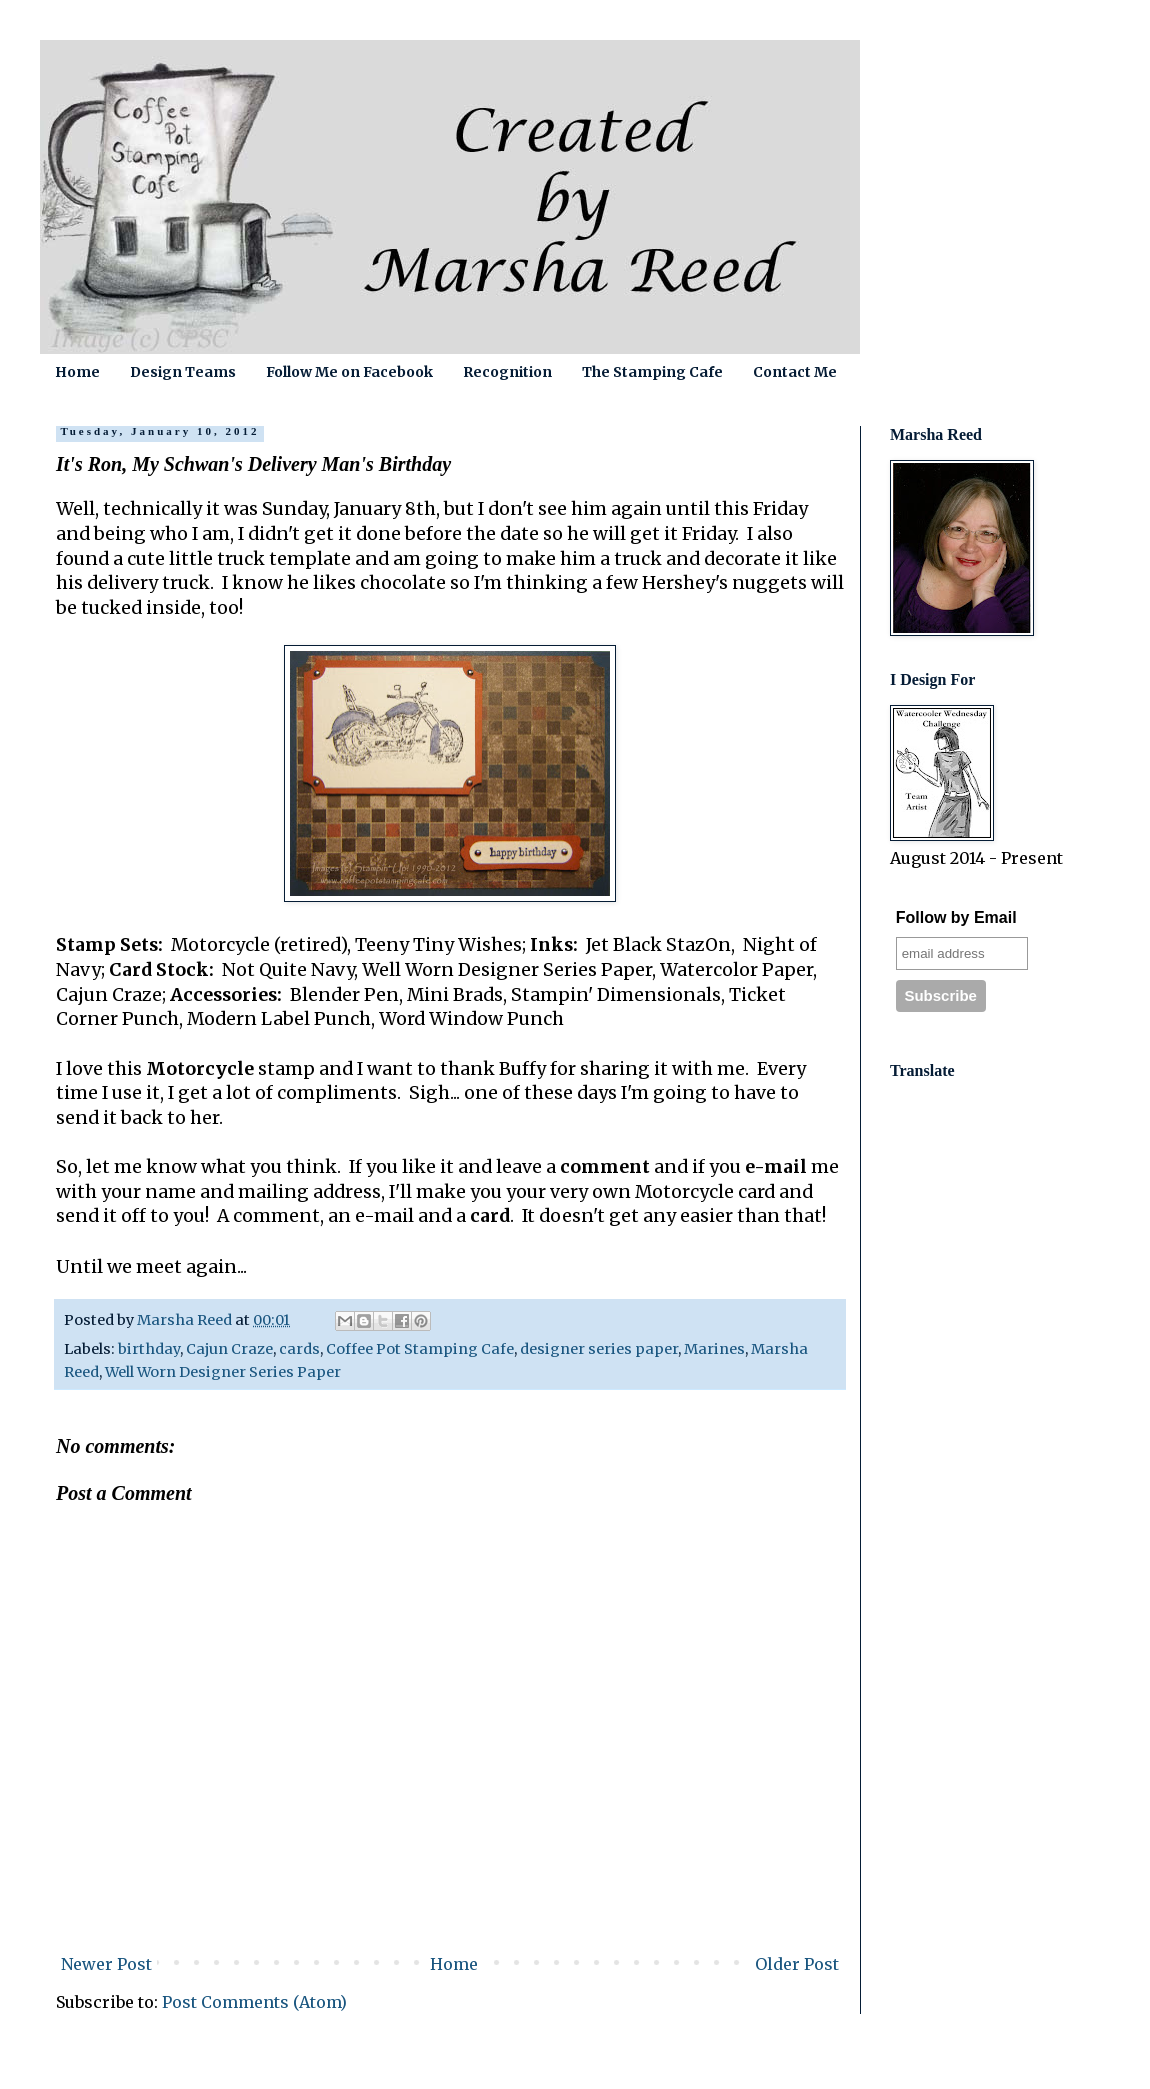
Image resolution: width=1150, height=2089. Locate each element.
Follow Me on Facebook (349, 372)
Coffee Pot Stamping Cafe (420, 1349)
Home (77, 372)
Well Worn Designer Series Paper (223, 1372)
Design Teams (183, 372)
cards (299, 1349)
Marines (714, 1349)
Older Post (797, 1964)
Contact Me (795, 372)
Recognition (507, 372)
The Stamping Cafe (652, 372)
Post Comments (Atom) (254, 2002)
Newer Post (106, 1964)
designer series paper (599, 1349)
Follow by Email (956, 917)
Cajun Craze (229, 1349)
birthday (149, 1349)
